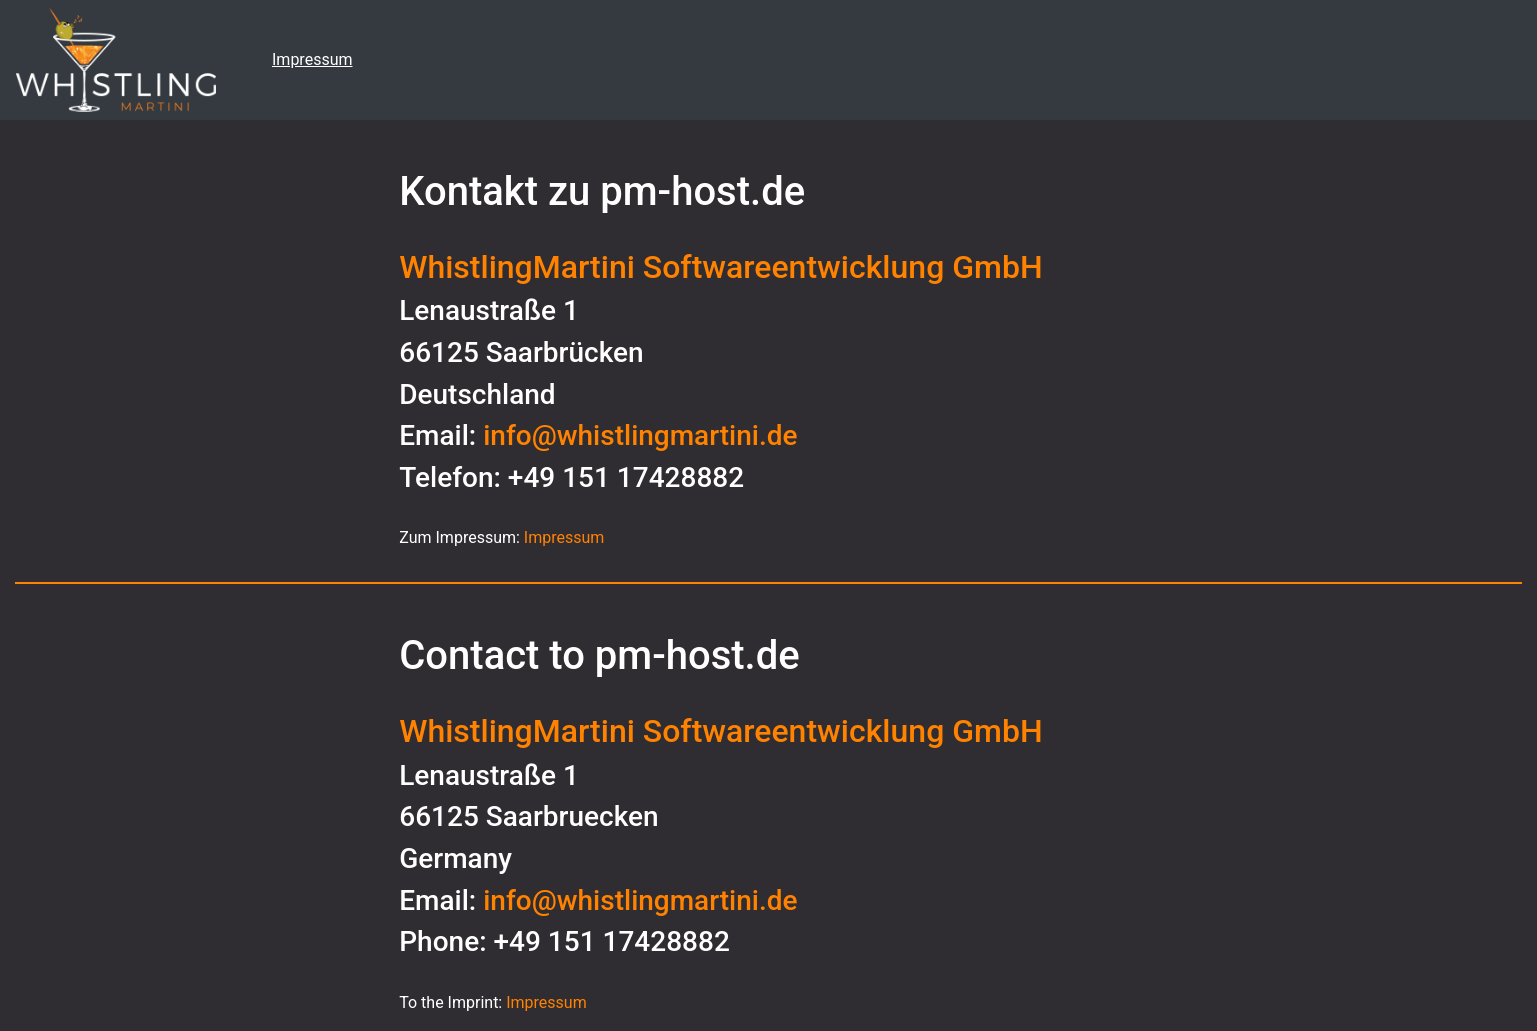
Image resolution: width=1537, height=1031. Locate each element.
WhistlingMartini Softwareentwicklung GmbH (720, 267)
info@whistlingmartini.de (640, 435)
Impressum (312, 59)
